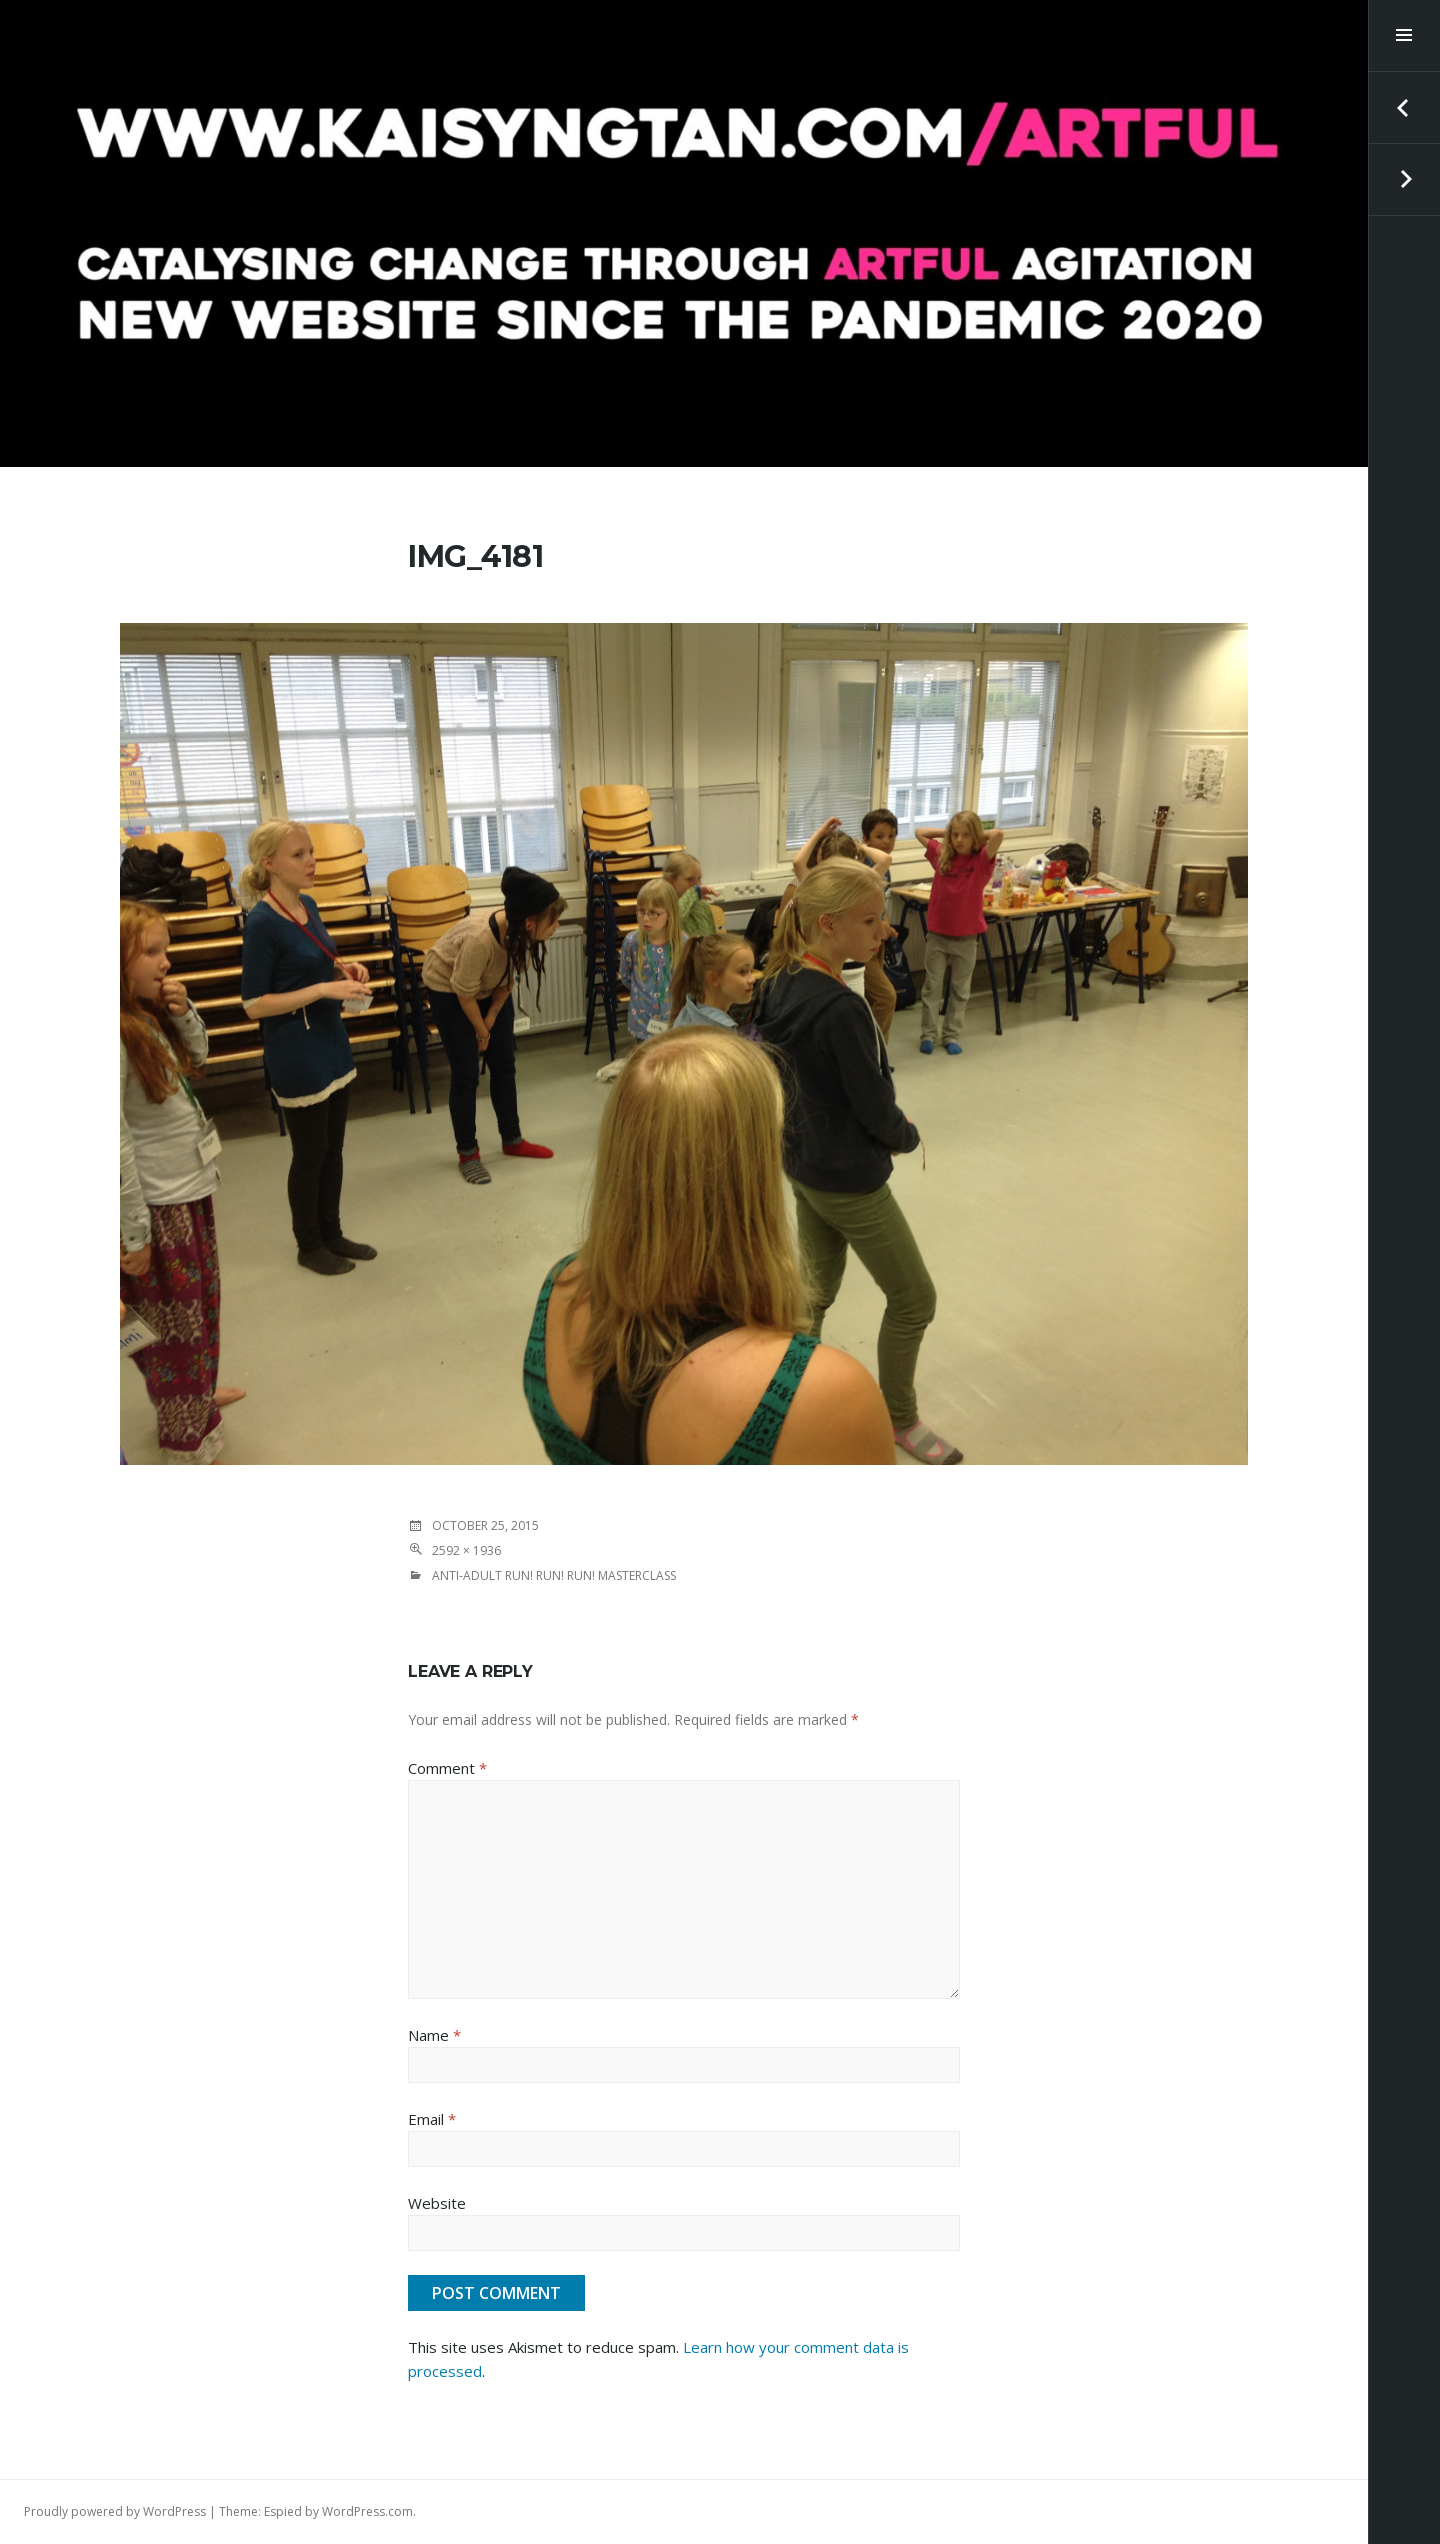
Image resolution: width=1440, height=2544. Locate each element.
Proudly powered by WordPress (115, 2511)
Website (437, 2203)
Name (434, 2035)
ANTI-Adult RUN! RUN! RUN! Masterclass (554, 1575)
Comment (447, 1768)
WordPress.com (367, 2511)
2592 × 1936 (466, 1550)
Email (432, 2119)
